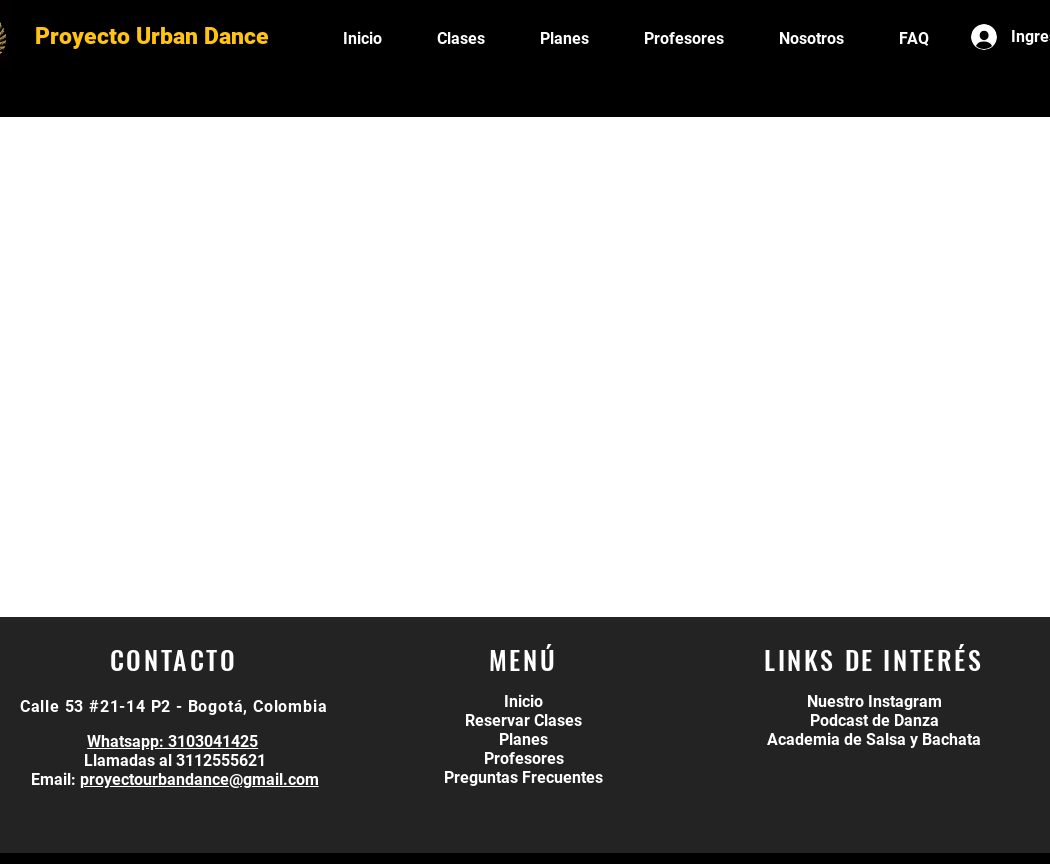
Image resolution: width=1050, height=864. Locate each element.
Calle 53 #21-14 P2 (95, 706)
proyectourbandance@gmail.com (199, 779)
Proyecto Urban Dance (152, 36)
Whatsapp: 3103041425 (172, 741)
